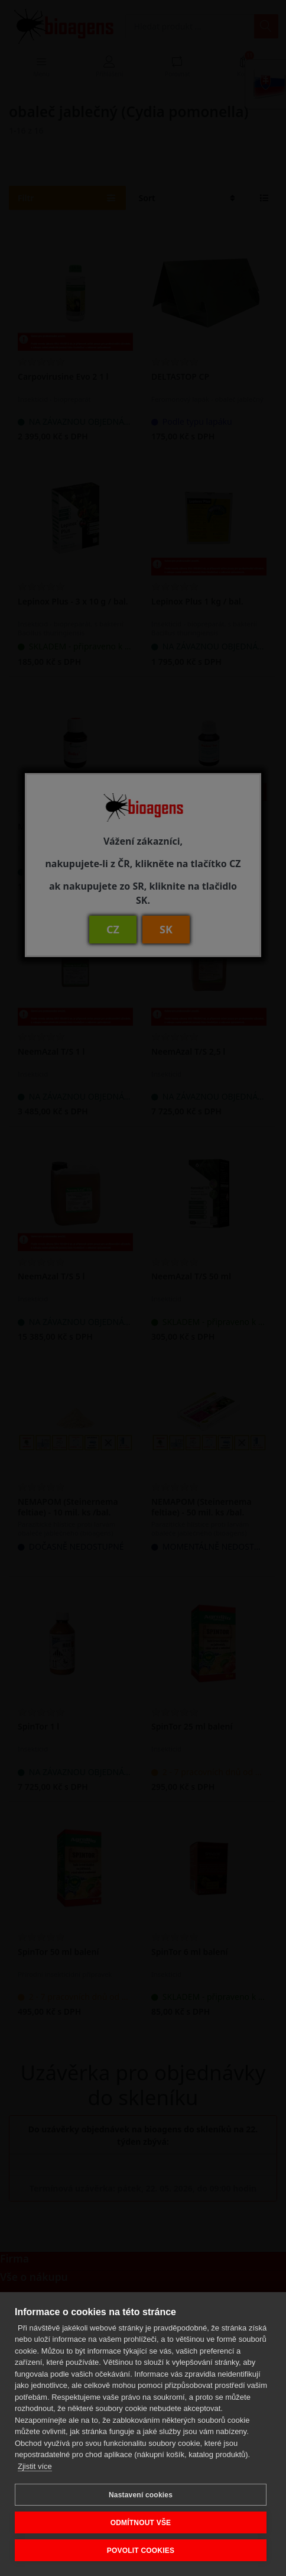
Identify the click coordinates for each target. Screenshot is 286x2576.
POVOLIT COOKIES (140, 2550)
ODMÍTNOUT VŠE (140, 2523)
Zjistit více (35, 2466)
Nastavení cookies (141, 2495)
